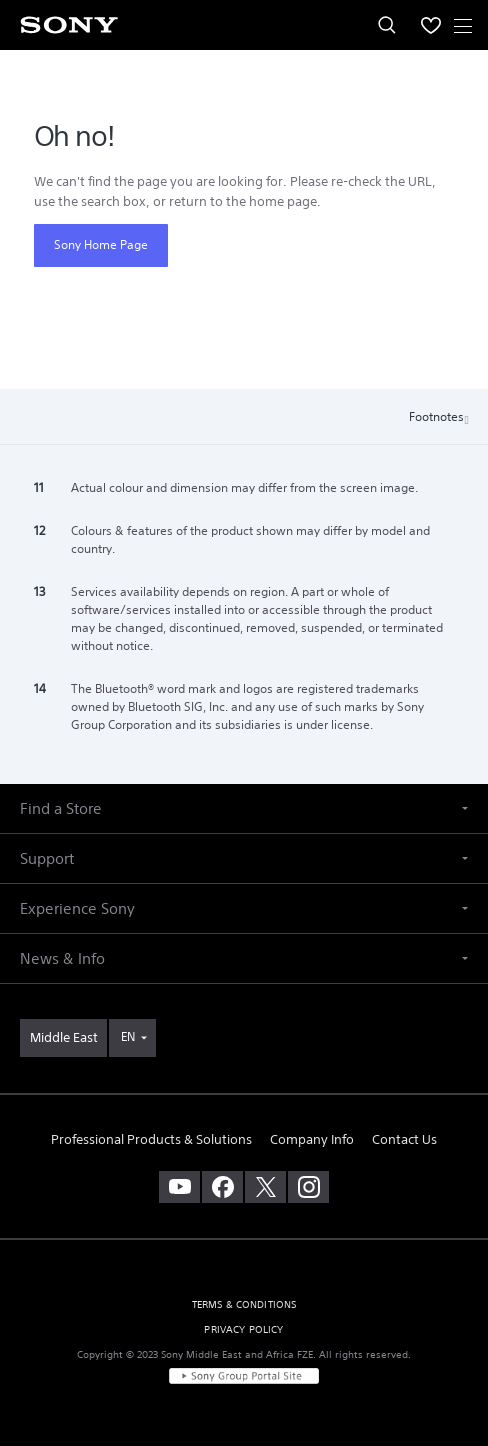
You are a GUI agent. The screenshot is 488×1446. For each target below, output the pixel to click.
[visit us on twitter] (265, 1187)
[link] (63, 1038)
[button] (244, 808)
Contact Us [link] (404, 1139)
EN (128, 1036)
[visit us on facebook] (222, 1187)
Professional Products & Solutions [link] (151, 1139)
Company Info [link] (312, 1139)
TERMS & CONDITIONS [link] (244, 1304)
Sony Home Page (101, 244)
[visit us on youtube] (179, 1187)
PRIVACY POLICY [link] (243, 1329)
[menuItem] (431, 25)
